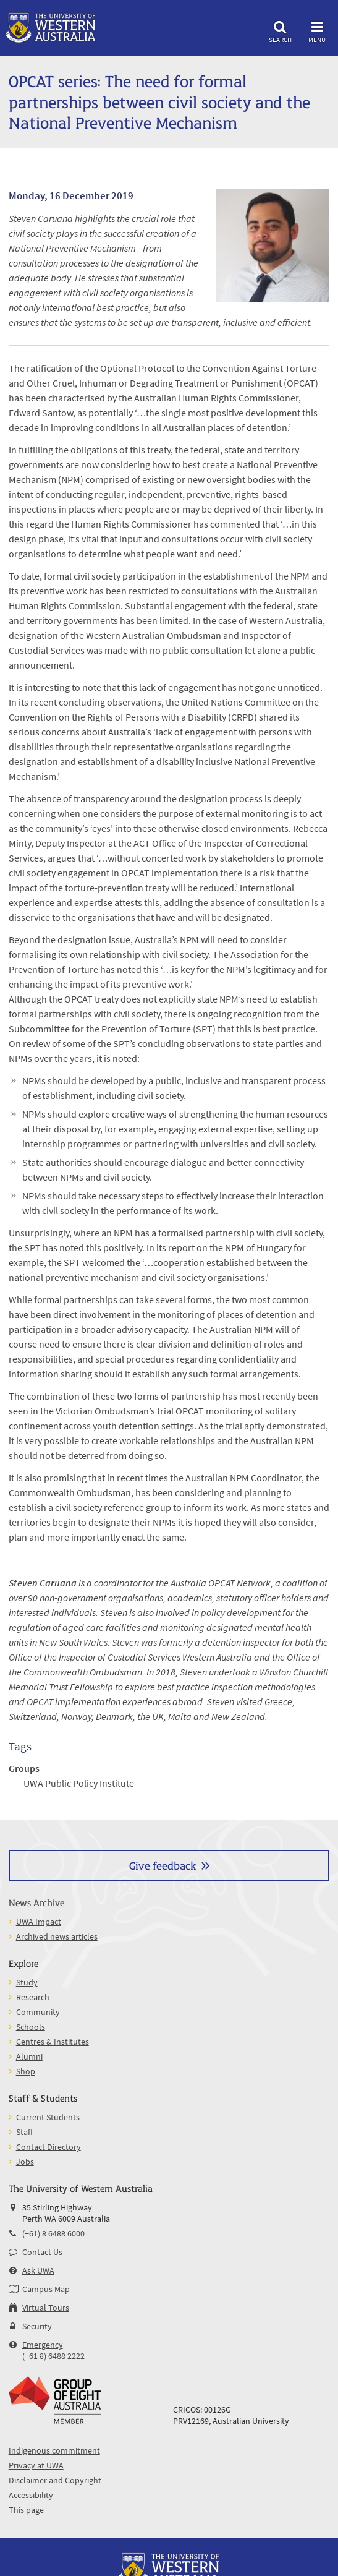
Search (280, 30)
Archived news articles (57, 1936)
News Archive (36, 1902)
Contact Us (42, 2251)
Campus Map (46, 2289)
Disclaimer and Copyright (55, 2480)
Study (27, 1982)
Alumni (29, 2056)
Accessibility (31, 2495)
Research (32, 1997)
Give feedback (162, 1865)
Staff (24, 2131)
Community (38, 2012)
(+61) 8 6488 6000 (53, 2233)
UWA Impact (38, 1921)
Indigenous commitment (54, 2450)
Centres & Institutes (52, 2041)
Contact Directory (48, 2146)
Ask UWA (38, 2270)
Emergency (42, 2344)
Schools (30, 2026)
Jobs (25, 2161)
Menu (317, 30)
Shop (25, 2071)
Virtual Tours (45, 2307)
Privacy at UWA (36, 2465)
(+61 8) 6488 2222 (53, 2355)
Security (37, 2326)
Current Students (48, 2117)
